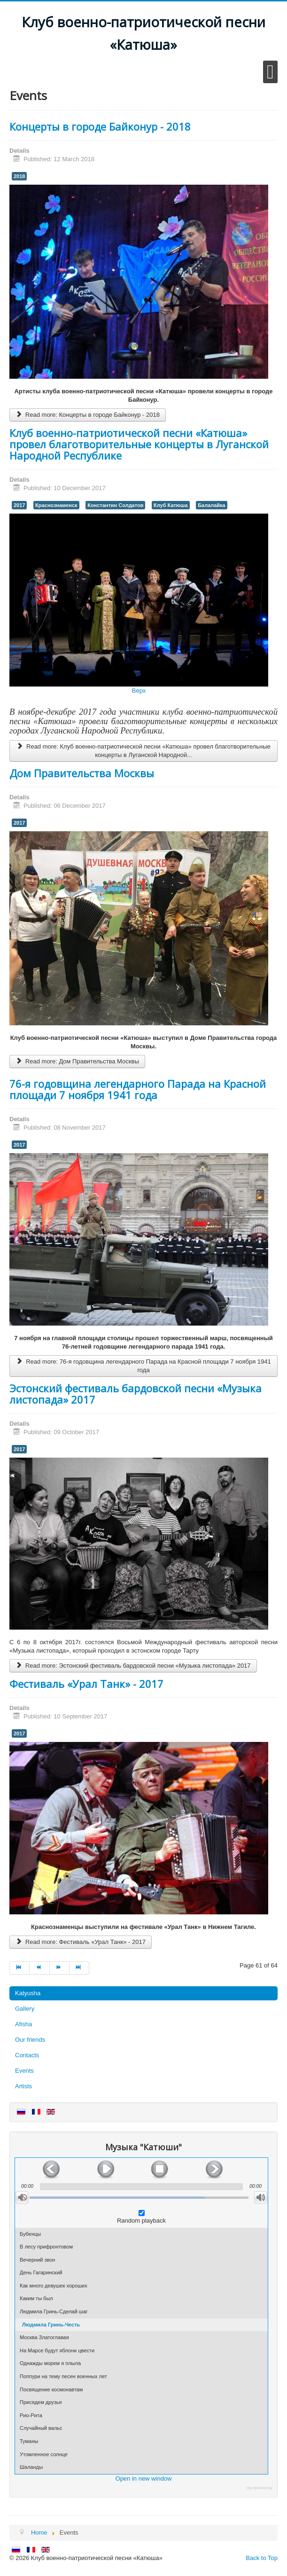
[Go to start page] (19, 1968)
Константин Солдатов (115, 505)
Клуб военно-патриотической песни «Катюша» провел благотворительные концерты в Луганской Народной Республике (139, 444)
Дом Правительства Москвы (81, 773)
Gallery (24, 2008)
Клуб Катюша (170, 505)
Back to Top (262, 2557)
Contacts (27, 2055)
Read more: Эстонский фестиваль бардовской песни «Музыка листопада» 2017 (133, 1665)
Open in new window (144, 2478)
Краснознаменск (56, 505)
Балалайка (211, 505)
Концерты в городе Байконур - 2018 (100, 126)
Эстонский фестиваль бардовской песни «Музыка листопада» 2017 (135, 1393)
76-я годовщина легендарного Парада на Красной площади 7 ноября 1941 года (137, 1089)
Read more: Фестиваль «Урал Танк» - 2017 (81, 1941)
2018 (19, 176)
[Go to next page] (60, 1968)
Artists (23, 2086)
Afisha (23, 2024)
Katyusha (27, 1993)
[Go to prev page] (39, 1968)
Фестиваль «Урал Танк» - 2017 (86, 1684)
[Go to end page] (79, 1968)
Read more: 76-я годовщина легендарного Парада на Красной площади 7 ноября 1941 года (143, 1366)
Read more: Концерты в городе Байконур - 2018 (88, 414)
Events (24, 2070)
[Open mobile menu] (270, 72)
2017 (19, 505)
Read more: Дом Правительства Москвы (77, 1061)
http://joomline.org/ (259, 2488)
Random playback (141, 2220)
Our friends (30, 2039)
